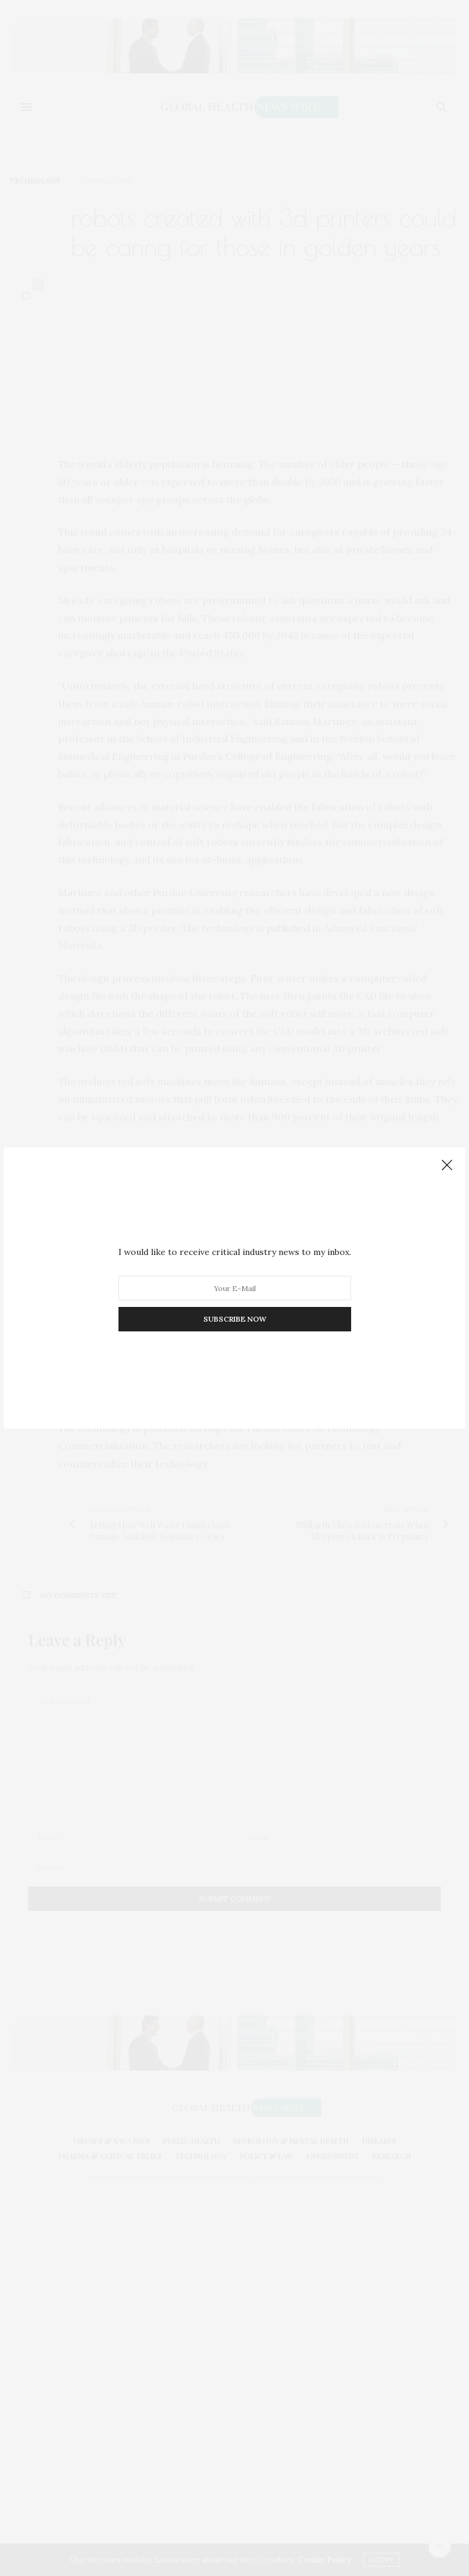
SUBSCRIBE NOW (234, 1318)
